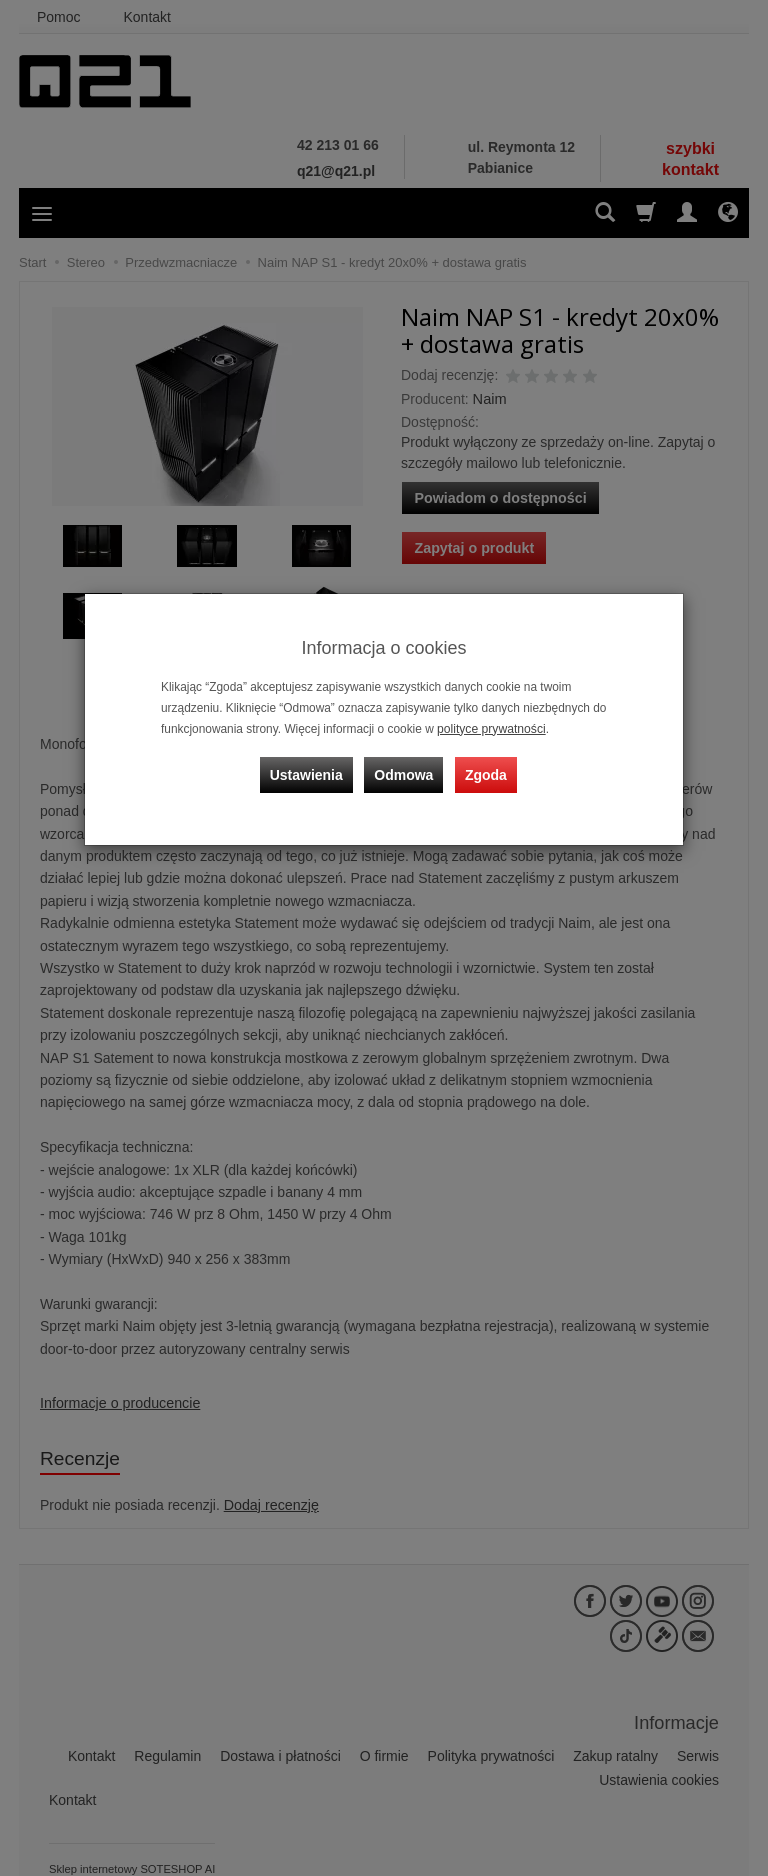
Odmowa (404, 773)
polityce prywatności (490, 729)
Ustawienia (308, 773)
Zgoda (485, 773)
